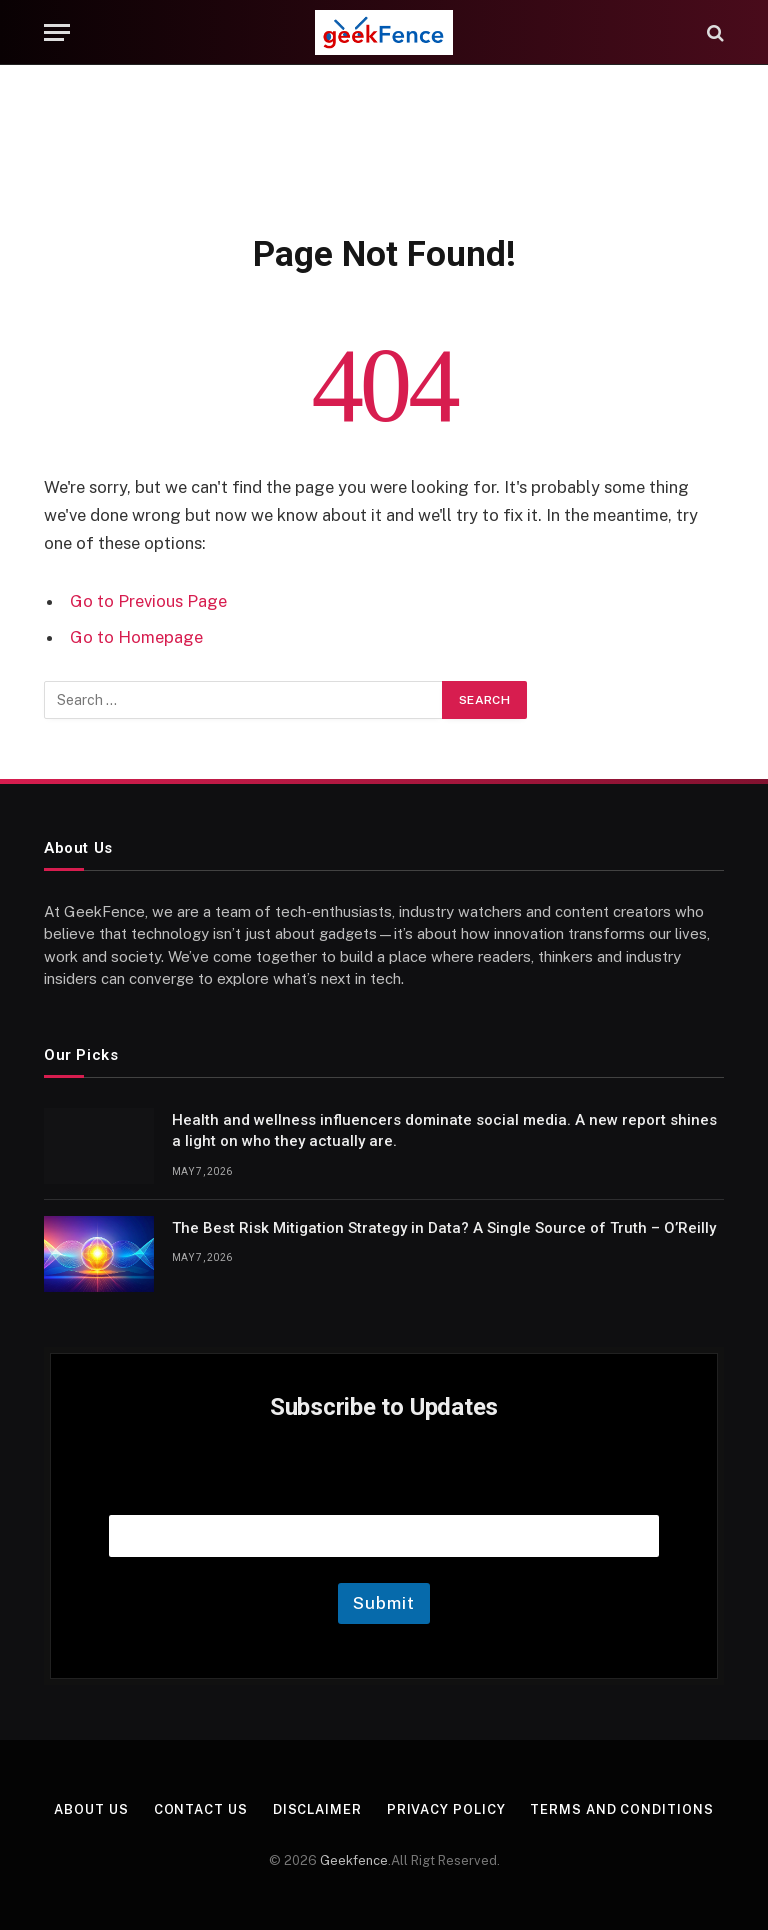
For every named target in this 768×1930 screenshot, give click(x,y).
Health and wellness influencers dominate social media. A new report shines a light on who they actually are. (444, 1130)
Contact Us (201, 1809)
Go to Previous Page (148, 601)
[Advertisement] (384, 145)
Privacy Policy (446, 1809)
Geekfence (354, 1860)
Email (384, 1489)
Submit (383, 1603)
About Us (91, 1809)
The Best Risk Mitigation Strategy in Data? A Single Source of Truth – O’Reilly (444, 1228)
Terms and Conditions (622, 1809)
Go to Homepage (136, 637)
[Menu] (57, 32)
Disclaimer (317, 1809)
